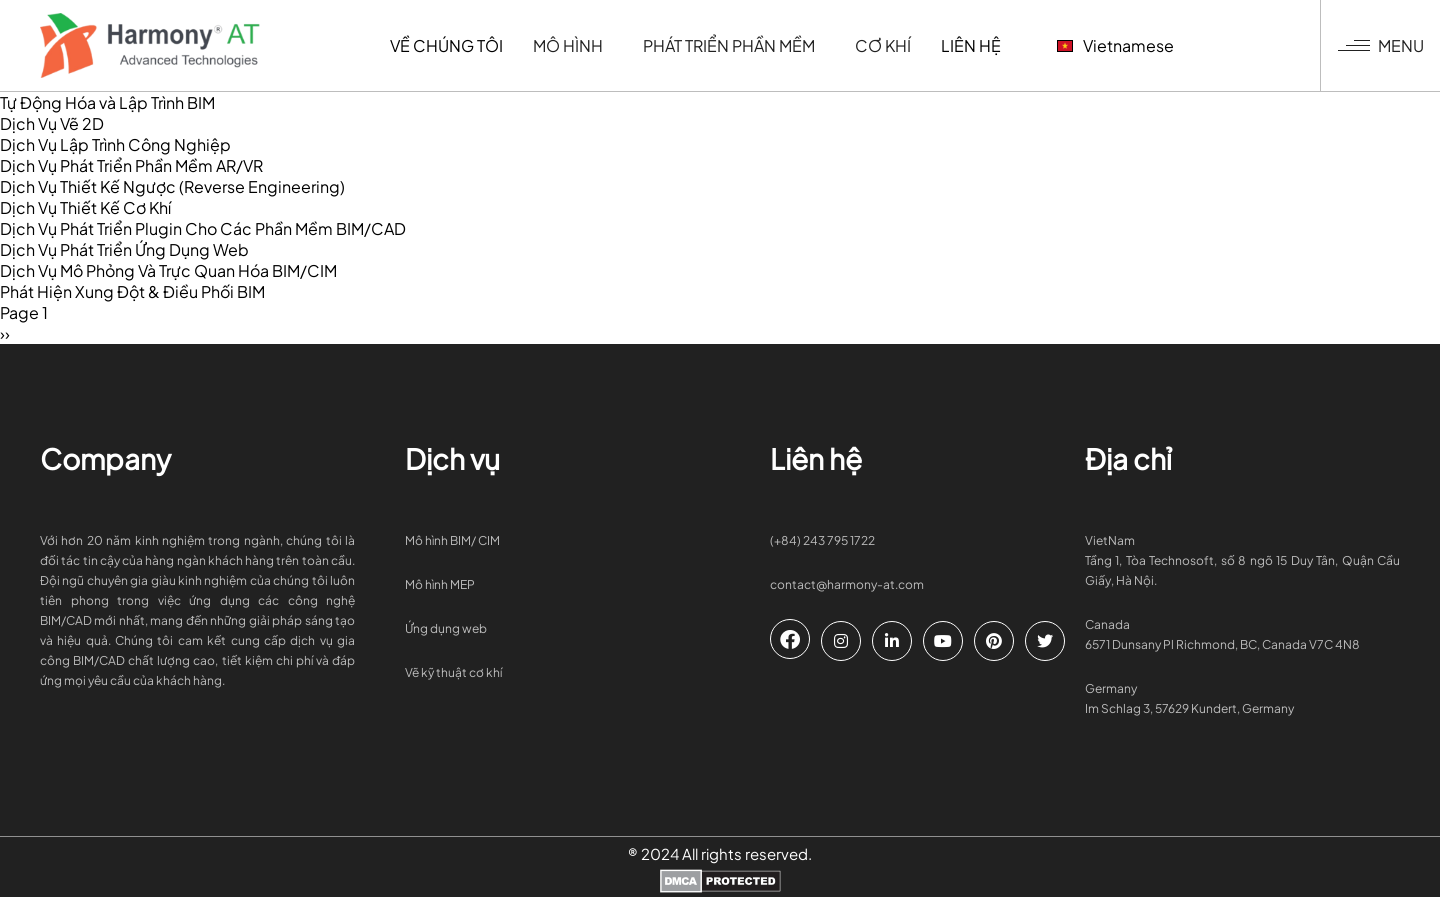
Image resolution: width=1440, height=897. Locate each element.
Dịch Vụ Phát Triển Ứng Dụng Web (124, 249)
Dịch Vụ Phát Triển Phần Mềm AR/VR (131, 165)
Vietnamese (1075, 45)
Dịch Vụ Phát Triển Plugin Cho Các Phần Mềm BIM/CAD (203, 228)
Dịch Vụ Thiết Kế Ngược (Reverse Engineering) (172, 186)
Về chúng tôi (406, 45)
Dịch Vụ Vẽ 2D (52, 123)
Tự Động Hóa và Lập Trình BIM (107, 102)
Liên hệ (931, 45)
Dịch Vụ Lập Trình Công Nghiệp (115, 144)
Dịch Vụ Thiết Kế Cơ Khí (85, 207)
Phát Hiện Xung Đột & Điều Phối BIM (132, 291)
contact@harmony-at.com (847, 584)
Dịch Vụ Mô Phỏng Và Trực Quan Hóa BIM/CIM (168, 270)
